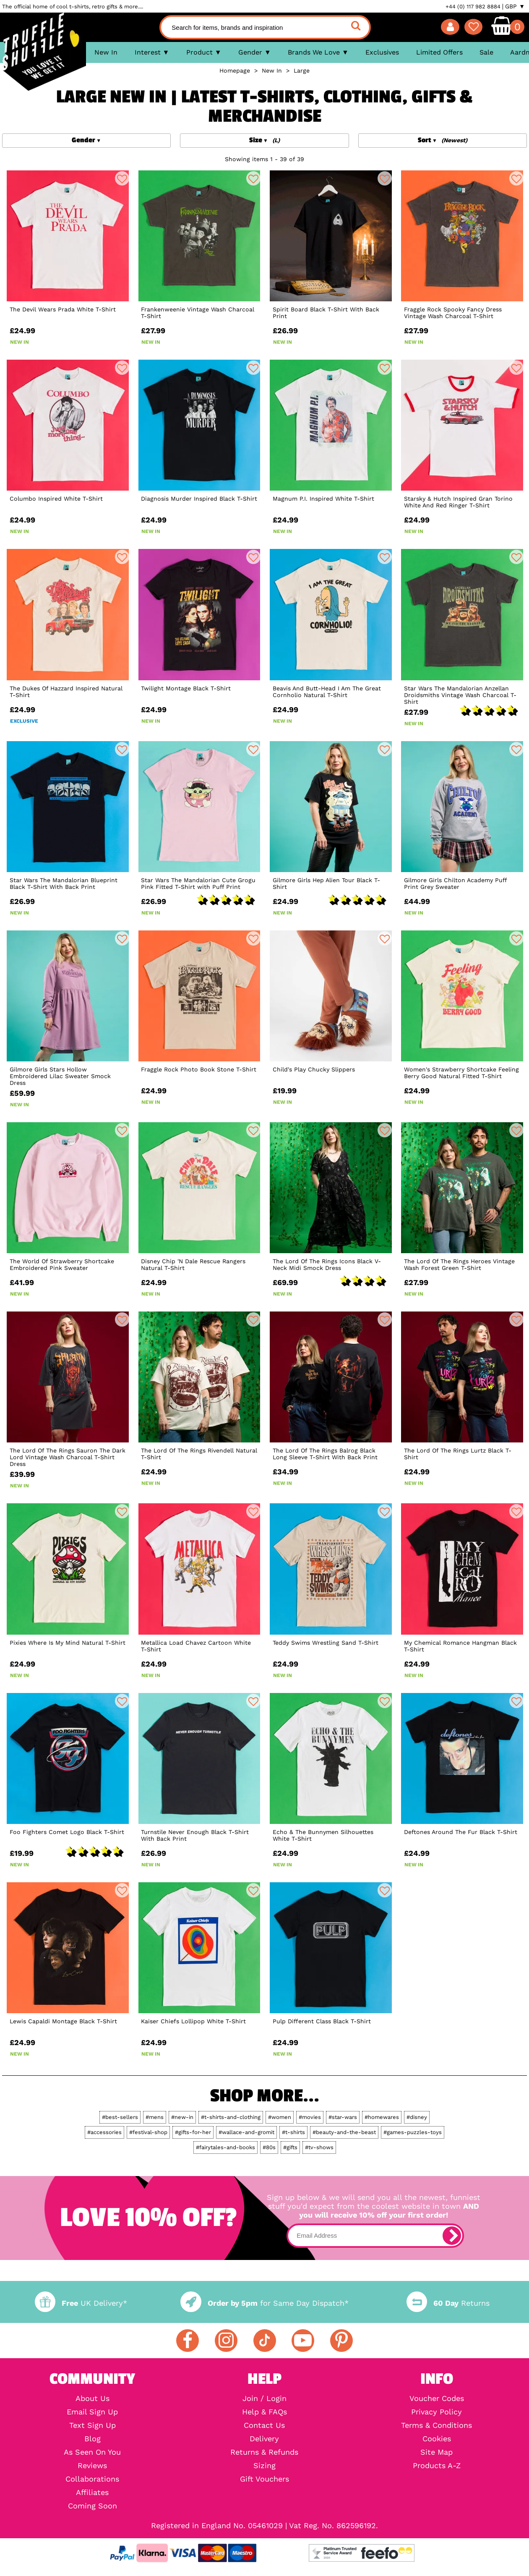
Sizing (264, 2465)
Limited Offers (439, 52)
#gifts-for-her (193, 2132)
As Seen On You (92, 2452)
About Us (92, 2398)
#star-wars (342, 2117)
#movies (310, 2117)
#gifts (290, 2147)
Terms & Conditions (436, 2425)
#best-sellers (120, 2117)
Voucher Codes (436, 2398)
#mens (155, 2117)
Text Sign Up (92, 2425)
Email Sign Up (92, 2412)
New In (105, 52)
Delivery (264, 2439)
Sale (486, 52)
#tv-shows (319, 2147)
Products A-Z (437, 2465)
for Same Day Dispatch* (264, 2303)
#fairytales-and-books (225, 2147)
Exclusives (382, 52)
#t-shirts (293, 2132)
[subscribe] (452, 2235)
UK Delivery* (81, 2303)
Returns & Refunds (264, 2452)
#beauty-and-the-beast (344, 2132)
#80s (269, 2147)
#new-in (182, 2117)
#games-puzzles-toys (412, 2132)
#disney (417, 2117)
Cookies (436, 2439)
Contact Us (264, 2425)
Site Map (436, 2452)
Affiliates (92, 2492)
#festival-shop (148, 2132)
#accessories (104, 2132)
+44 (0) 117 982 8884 (473, 6)
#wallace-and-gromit (246, 2132)
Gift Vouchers (264, 2479)
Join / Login (264, 2398)
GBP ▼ (515, 6)
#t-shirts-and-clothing (231, 2117)
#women (279, 2117)
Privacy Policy (436, 2412)
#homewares (382, 2117)
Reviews (92, 2465)
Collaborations (92, 2479)
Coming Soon (92, 2506)
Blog (92, 2439)
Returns (448, 2303)
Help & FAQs (264, 2412)
